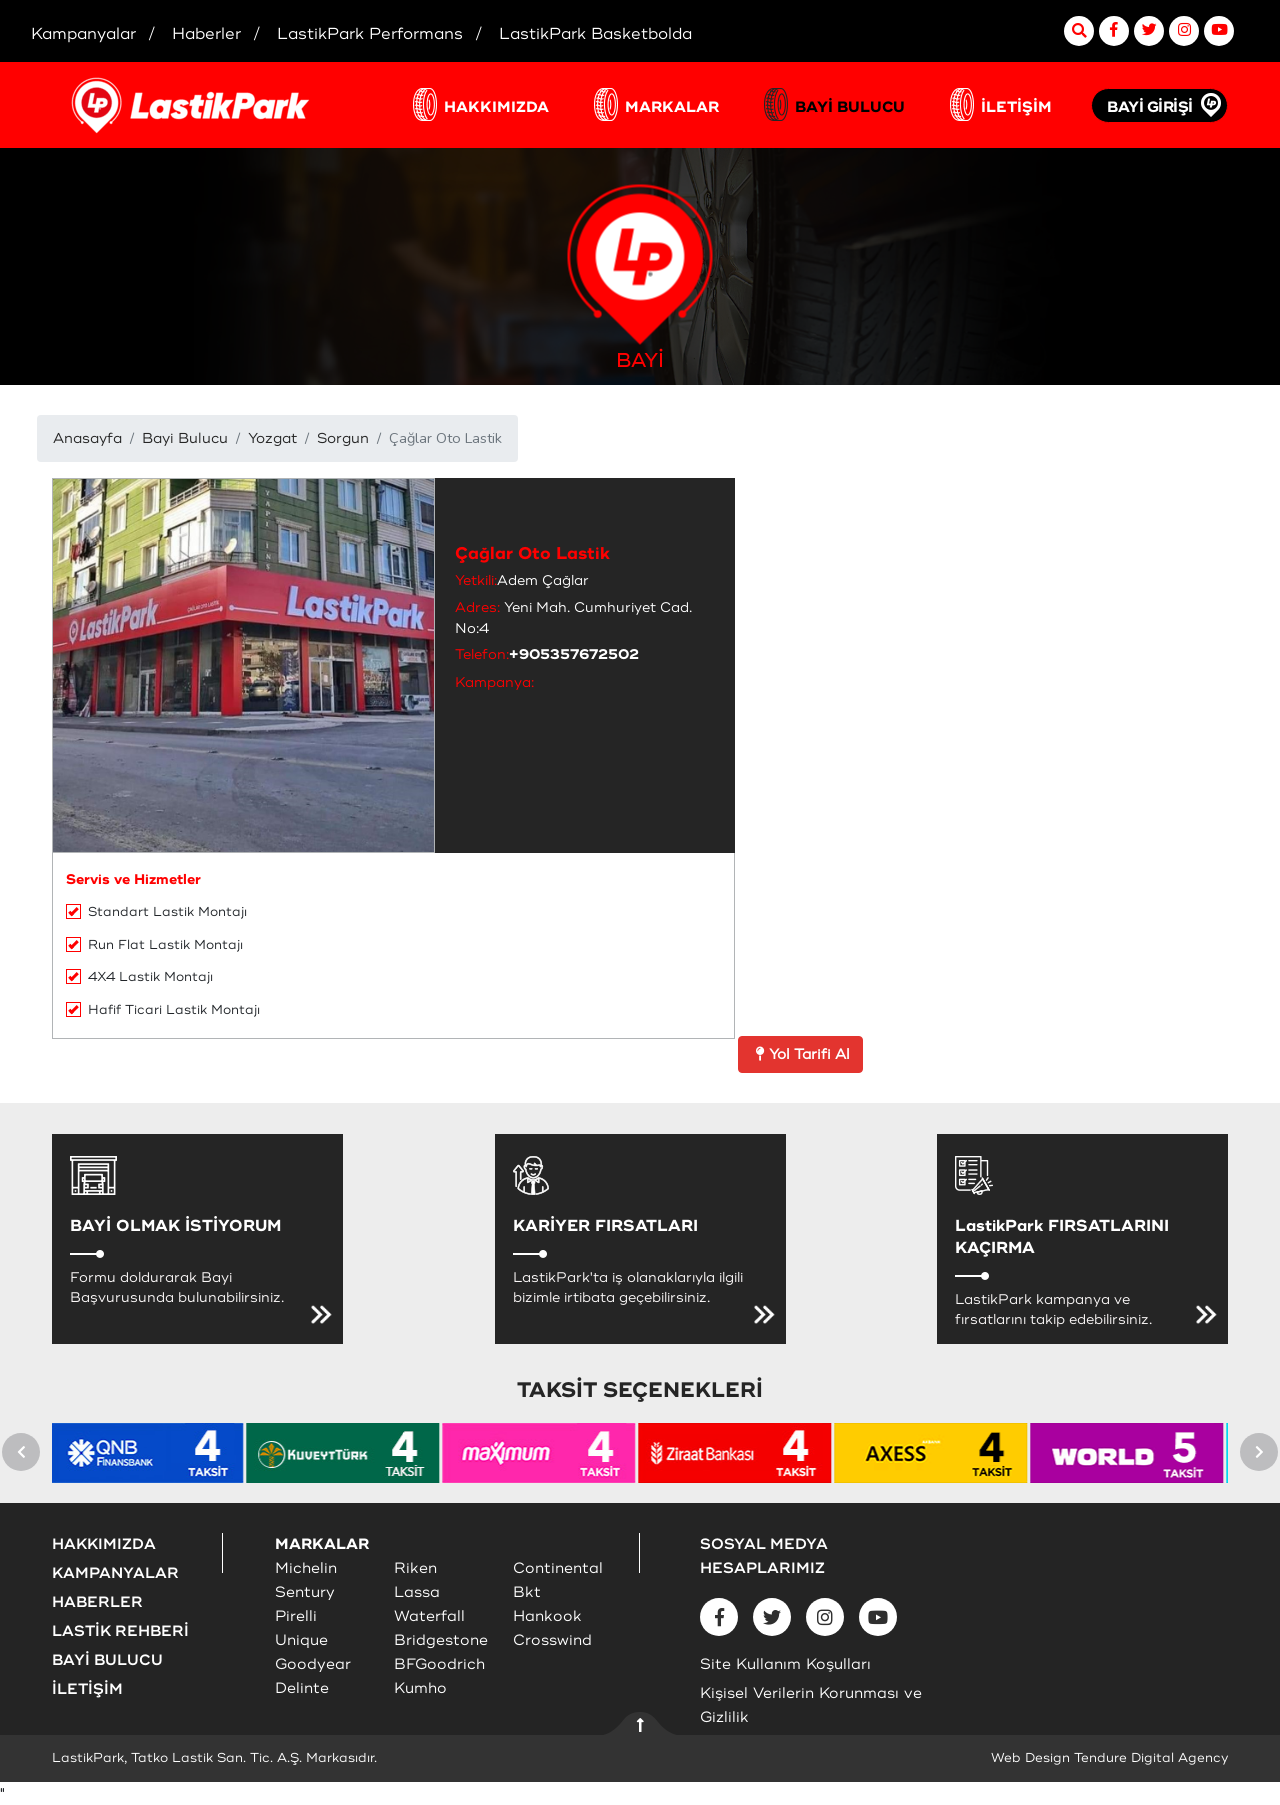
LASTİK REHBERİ (120, 1631)
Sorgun (343, 438)
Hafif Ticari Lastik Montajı (163, 1010)
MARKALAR (672, 107)
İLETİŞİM (1016, 107)
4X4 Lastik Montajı (139, 977)
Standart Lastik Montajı (156, 912)
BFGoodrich (439, 1664)
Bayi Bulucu (185, 438)
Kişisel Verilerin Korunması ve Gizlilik (811, 1705)
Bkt (527, 1592)
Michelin (306, 1568)
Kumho (420, 1688)
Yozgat (272, 438)
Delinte (302, 1688)
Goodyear (313, 1664)
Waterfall (429, 1616)
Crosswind (552, 1640)
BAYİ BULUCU (850, 107)
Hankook (547, 1616)
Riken (415, 1568)
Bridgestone (441, 1640)
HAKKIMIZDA (496, 107)
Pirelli (296, 1616)
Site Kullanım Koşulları (785, 1664)
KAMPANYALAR (115, 1573)
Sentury (305, 1592)
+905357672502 (574, 654)
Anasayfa (87, 438)
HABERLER (97, 1602)
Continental (558, 1568)
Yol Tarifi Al (800, 1054)
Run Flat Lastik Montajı (154, 945)
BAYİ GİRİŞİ (1150, 107)
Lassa (417, 1592)
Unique (301, 1640)
